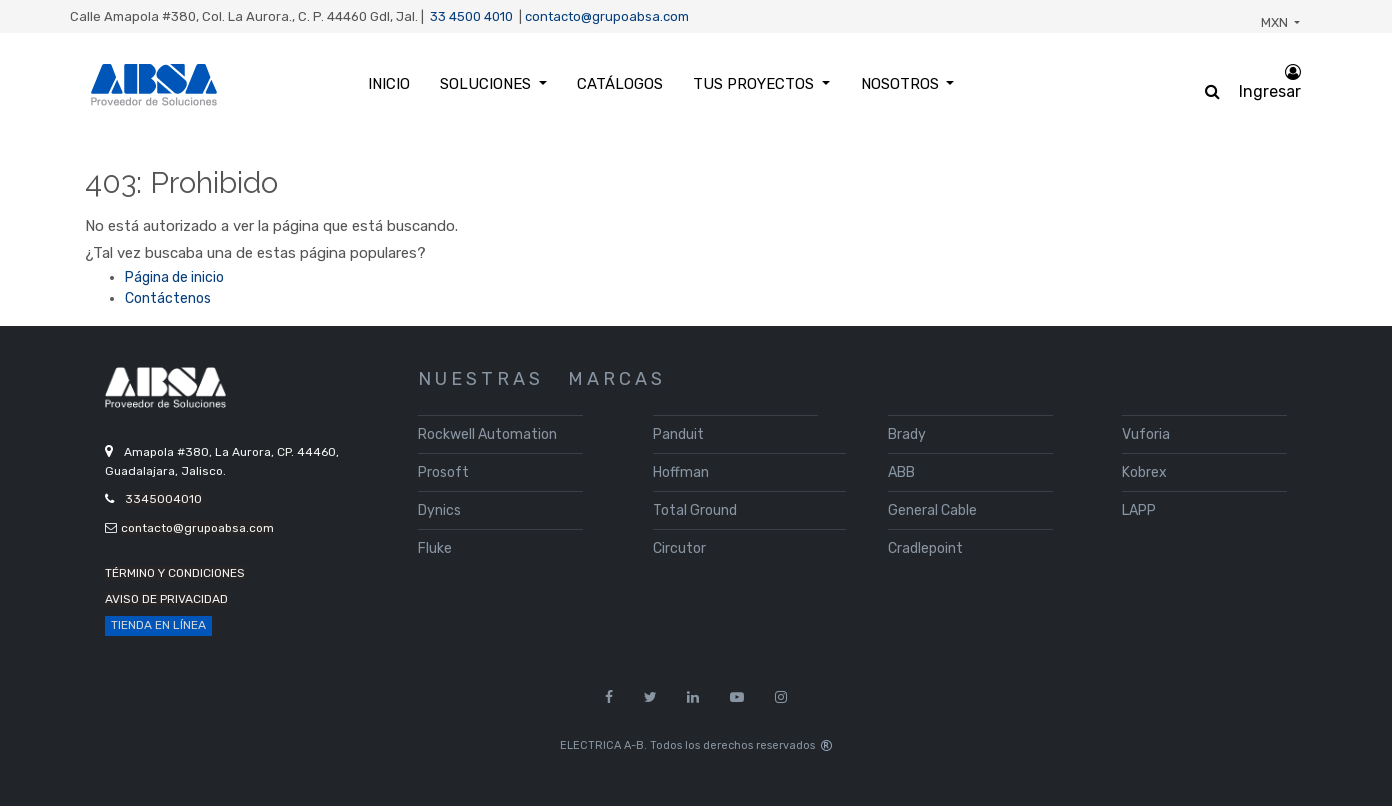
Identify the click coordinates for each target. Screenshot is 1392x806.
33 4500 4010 (471, 16)
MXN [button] (1276, 22)
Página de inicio (174, 277)
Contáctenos (168, 298)
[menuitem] (388, 84)
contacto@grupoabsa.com (607, 16)
